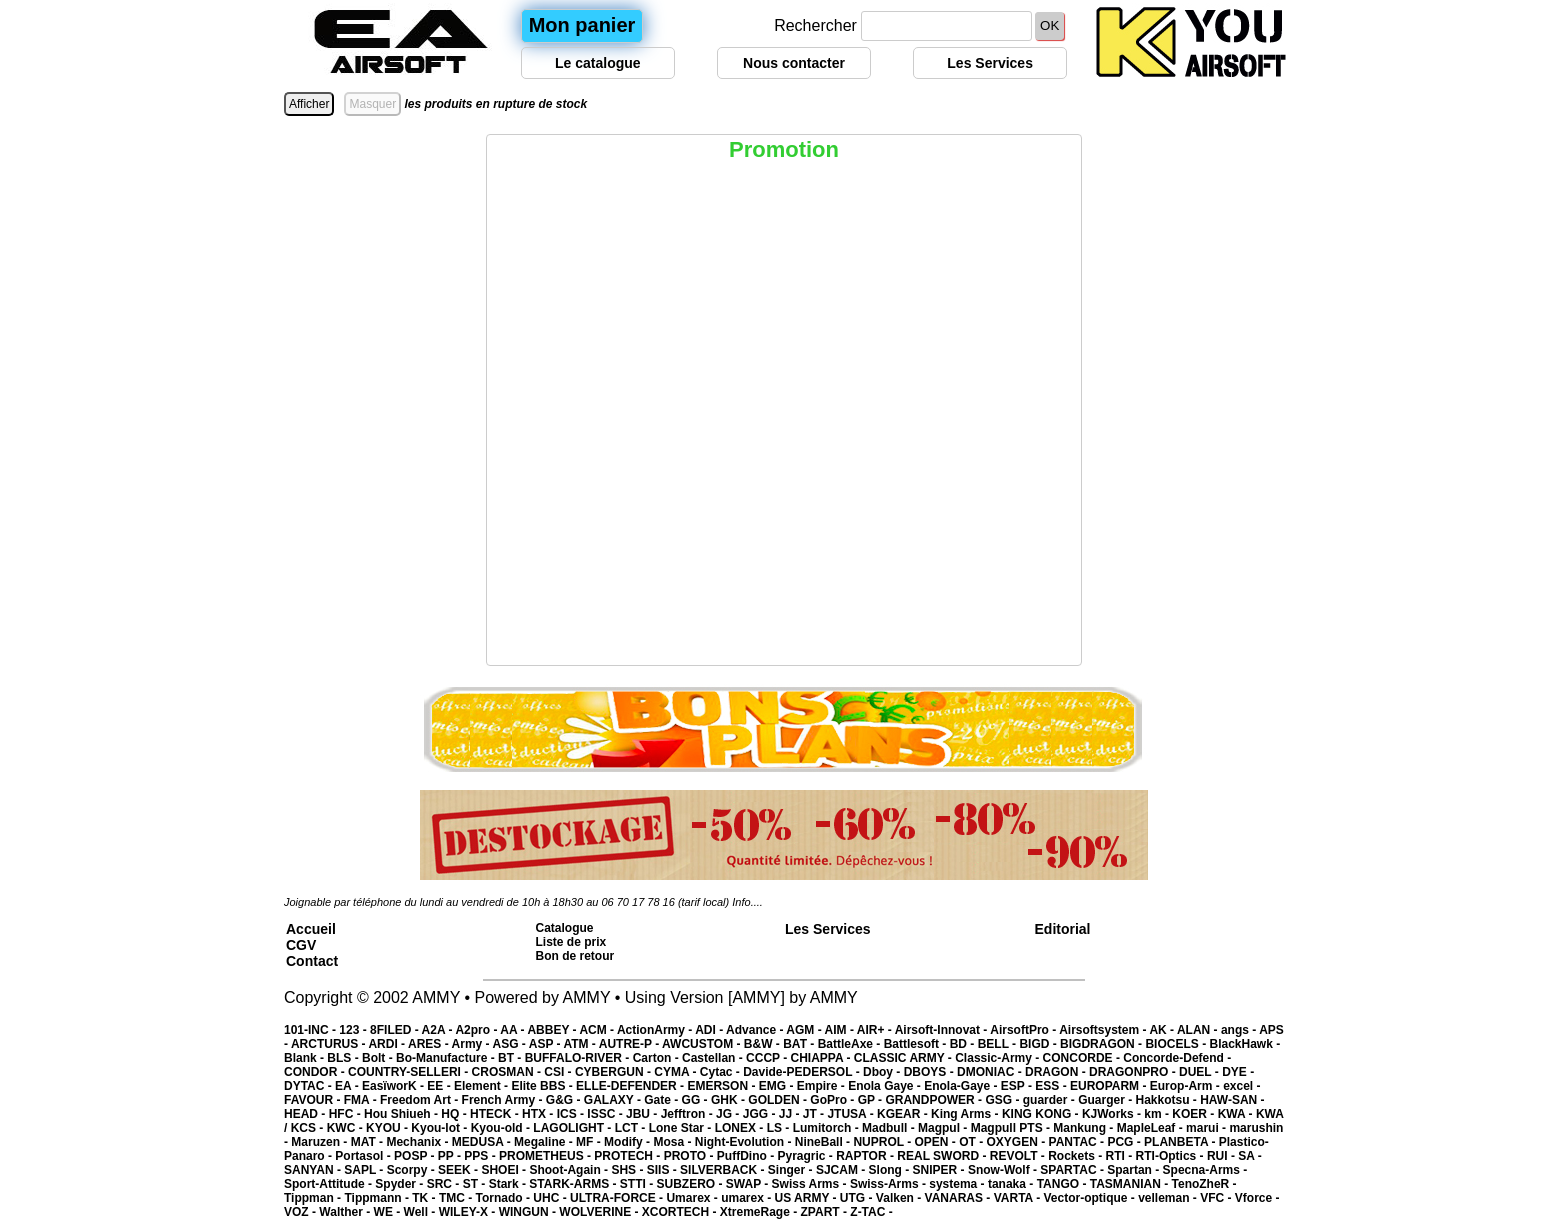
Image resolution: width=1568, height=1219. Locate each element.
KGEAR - (904, 1114)
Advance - (756, 1030)
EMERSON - (722, 1086)
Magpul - (944, 1128)
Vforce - (1257, 1198)
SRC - (445, 1184)
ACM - (598, 1030)
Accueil (311, 929)
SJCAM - (842, 1170)
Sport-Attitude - (329, 1184)
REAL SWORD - (943, 1156)
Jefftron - (688, 1114)
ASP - (546, 1044)
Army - (472, 1044)
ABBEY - (553, 1030)
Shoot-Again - (570, 1170)
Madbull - (890, 1128)
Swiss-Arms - (889, 1184)
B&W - (763, 1044)
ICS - (572, 1114)
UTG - (858, 1198)
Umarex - (693, 1198)
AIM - (841, 1030)
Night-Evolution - (745, 1142)
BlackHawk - (1244, 1044)
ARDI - (388, 1044)
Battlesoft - (917, 1044)
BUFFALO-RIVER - (579, 1058)
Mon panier (582, 25)
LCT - (632, 1128)
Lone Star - (682, 1128)
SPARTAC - (1073, 1170)
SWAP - (749, 1184)
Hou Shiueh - (402, 1114)
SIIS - (663, 1170)
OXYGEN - (1018, 1142)
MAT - (369, 1142)
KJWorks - (1113, 1114)
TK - (425, 1198)
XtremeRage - (760, 1212)
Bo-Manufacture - (447, 1058)
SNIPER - (940, 1170)
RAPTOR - (866, 1156)
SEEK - (459, 1170)
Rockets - (1076, 1156)
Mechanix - (418, 1142)
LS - (780, 1128)
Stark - (509, 1184)
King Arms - (966, 1114)
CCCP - (768, 1058)
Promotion (784, 149)
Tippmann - (378, 1198)
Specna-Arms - (1205, 1170)
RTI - (1121, 1156)
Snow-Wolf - (1004, 1170)
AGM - (805, 1030)
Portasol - (364, 1156)
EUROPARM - (1110, 1086)
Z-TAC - (871, 1212)
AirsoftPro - (1024, 1030)
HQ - (455, 1114)
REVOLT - (1019, 1156)
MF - (590, 1142)
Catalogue (565, 928)
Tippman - (314, 1198)
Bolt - (379, 1058)
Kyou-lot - (440, 1128)
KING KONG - (1042, 1114)
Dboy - (883, 1072)
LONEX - (741, 1128)
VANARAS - (959, 1198)
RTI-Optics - (1171, 1156)
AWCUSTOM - (703, 1044)
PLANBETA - (1181, 1142)
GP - (872, 1100)
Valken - (900, 1198)
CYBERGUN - (614, 1072)
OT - (972, 1142)
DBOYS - (930, 1072)
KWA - (1237, 1114)
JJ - (791, 1114)
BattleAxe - (851, 1044)
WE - (389, 1212)
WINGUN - (529, 1212)
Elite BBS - (543, 1086)
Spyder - (400, 1184)
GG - (696, 1100)
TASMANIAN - (1131, 1184)
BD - (964, 1044)
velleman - (1169, 1198)
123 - (354, 1030)
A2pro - (477, 1030)
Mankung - (1084, 1128)
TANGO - (1063, 1184)
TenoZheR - (1204, 1184)
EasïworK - (394, 1086)
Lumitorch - (827, 1128)
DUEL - (1200, 1072)
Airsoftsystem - (1104, 1030)
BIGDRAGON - (1102, 1044)
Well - (421, 1212)
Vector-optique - (1090, 1198)
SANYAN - (314, 1170)
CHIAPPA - (822, 1058)
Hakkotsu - (1167, 1100)
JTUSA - (852, 1114)
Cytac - (721, 1072)
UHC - (551, 1198)
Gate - (662, 1100)
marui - (1207, 1128)
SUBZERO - (690, 1184)
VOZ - (301, 1212)
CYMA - (677, 1072)
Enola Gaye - (886, 1086)
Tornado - (505, 1198)
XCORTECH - (681, 1212)
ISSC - (606, 1114)
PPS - (481, 1156)
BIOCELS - (1177, 1044)
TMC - (457, 1198)
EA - (348, 1086)
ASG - (510, 1044)
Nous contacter (794, 63)
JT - (815, 1114)
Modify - (628, 1142)
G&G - (565, 1100)
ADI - (710, 1030)
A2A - (439, 1030)
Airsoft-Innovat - (943, 1030)
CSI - (559, 1072)
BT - (511, 1058)
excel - (1241, 1086)
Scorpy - (412, 1170)
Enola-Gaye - (962, 1086)
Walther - (346, 1212)
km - (1158, 1114)
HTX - (539, 1114)
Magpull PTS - (1012, 1128)
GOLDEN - (779, 1100)
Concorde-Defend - (1177, 1058)
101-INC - (311, 1030)
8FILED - (396, 1030)
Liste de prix (571, 942)
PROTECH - (628, 1156)
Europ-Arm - (1186, 1086)
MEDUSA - (483, 1142)
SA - (1250, 1156)
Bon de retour (575, 956)
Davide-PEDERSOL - (803, 1072)
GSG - (1003, 1100)
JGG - (761, 1114)
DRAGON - (1057, 1072)
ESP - (1018, 1086)
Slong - (891, 1170)
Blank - (305, 1058)
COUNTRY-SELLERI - (410, 1072)
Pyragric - (806, 1156)
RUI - (1222, 1156)
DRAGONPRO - (1134, 1072)
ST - (476, 1184)
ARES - (430, 1044)
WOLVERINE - (600, 1212)
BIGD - (1039, 1044)
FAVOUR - (314, 1100)
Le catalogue (598, 63)
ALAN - (1199, 1030)
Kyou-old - (502, 1128)
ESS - (1052, 1086)
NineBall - (824, 1142)
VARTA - (1019, 1198)
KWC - (346, 1128)
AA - (513, 1030)
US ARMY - (807, 1198)
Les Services (990, 63)
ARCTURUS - (330, 1044)
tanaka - (1012, 1184)
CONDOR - (316, 1072)
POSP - (416, 1156)
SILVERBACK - (724, 1170)
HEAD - (306, 1114)
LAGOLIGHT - (573, 1128)
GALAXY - (614, 1100)
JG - (729, 1114)
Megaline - (545, 1142)
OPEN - (937, 1142)
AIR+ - (876, 1030)
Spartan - (1134, 1170)
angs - (1240, 1030)
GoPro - (833, 1100)
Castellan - (714, 1058)
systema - (958, 1184)
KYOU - (388, 1128)
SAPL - (365, 1170)
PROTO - (690, 1156)
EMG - (778, 1086)
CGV (301, 945)
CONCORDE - (1083, 1058)
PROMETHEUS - (546, 1156)
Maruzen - (320, 1142)
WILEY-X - (469, 1212)
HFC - (346, 1114)
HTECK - (496, 1114)
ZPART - (826, 1212)
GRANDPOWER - (935, 1100)
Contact (312, 961)
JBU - (643, 1114)
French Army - (504, 1100)
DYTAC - (309, 1086)
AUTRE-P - (630, 1044)
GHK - (729, 1100)
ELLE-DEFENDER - (631, 1086)
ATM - (580, 1044)
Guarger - (1106, 1100)
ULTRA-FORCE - (618, 1198)
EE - (440, 1086)
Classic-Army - (998, 1058)
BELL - (999, 1044)
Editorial (1063, 929)
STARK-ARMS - (574, 1184)
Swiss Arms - (811, 1184)
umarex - (747, 1198)
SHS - (628, 1170)
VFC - (1217, 1198)
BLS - (344, 1058)
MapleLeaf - (1151, 1128)
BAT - (800, 1044)
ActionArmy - (656, 1030)
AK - (1163, 1030)
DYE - (1238, 1072)
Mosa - (673, 1142)
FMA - (362, 1100)
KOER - (1194, 1114)
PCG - (1125, 1142)
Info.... (747, 902)
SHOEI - (505, 1170)
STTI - (638, 1184)
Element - (482, 1086)
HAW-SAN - (1232, 1100)
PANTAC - (1078, 1142)
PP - (451, 1156)
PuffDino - (747, 1156)
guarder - (1050, 1100)
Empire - (822, 1086)
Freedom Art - (421, 1100)
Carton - (657, 1058)
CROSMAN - (508, 1072)
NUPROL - (883, 1142)
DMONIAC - (991, 1072)
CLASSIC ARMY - (904, 1058)
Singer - (792, 1170)
